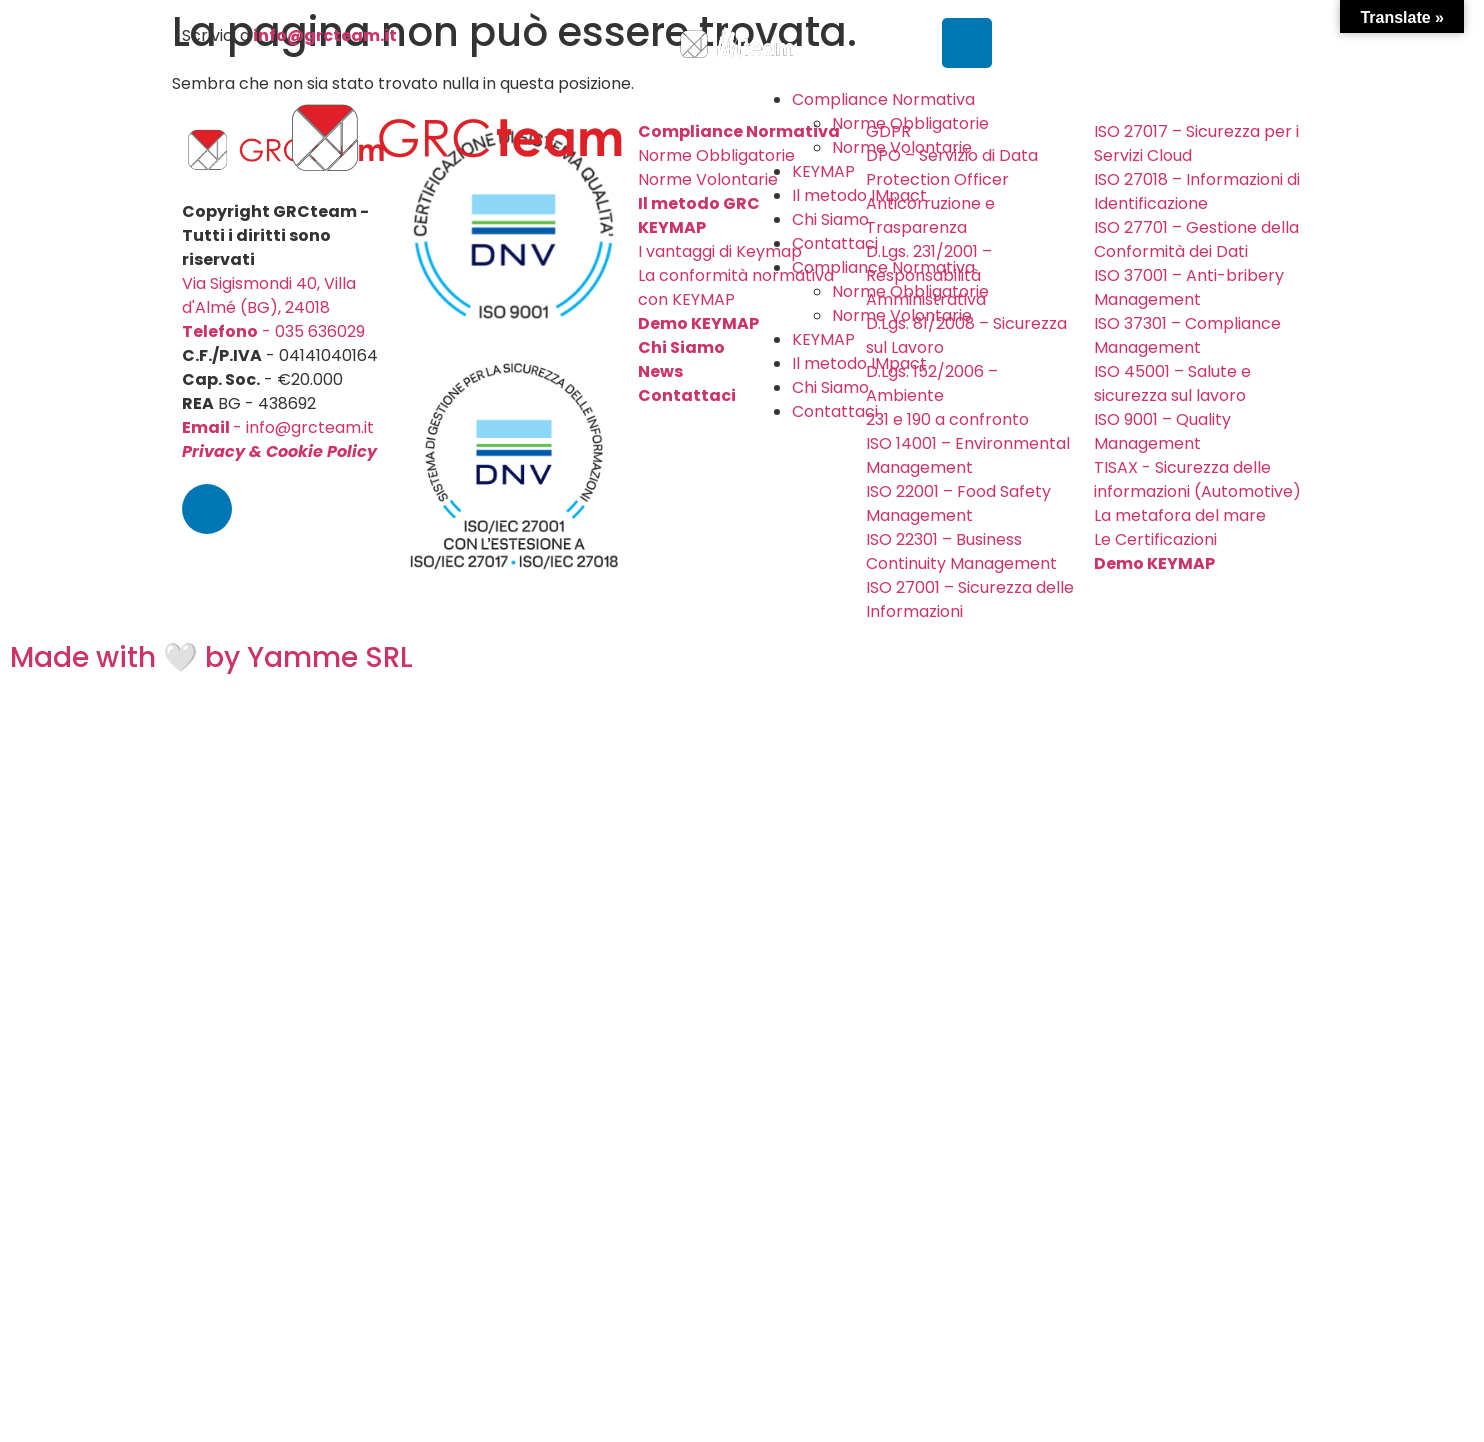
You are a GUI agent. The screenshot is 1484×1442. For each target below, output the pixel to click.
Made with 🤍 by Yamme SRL (211, 657)
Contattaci (835, 243)
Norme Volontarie (902, 147)
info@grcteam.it (325, 35)
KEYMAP (823, 171)
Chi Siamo (830, 219)
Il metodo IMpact (859, 195)
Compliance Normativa (883, 99)
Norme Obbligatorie (910, 123)
